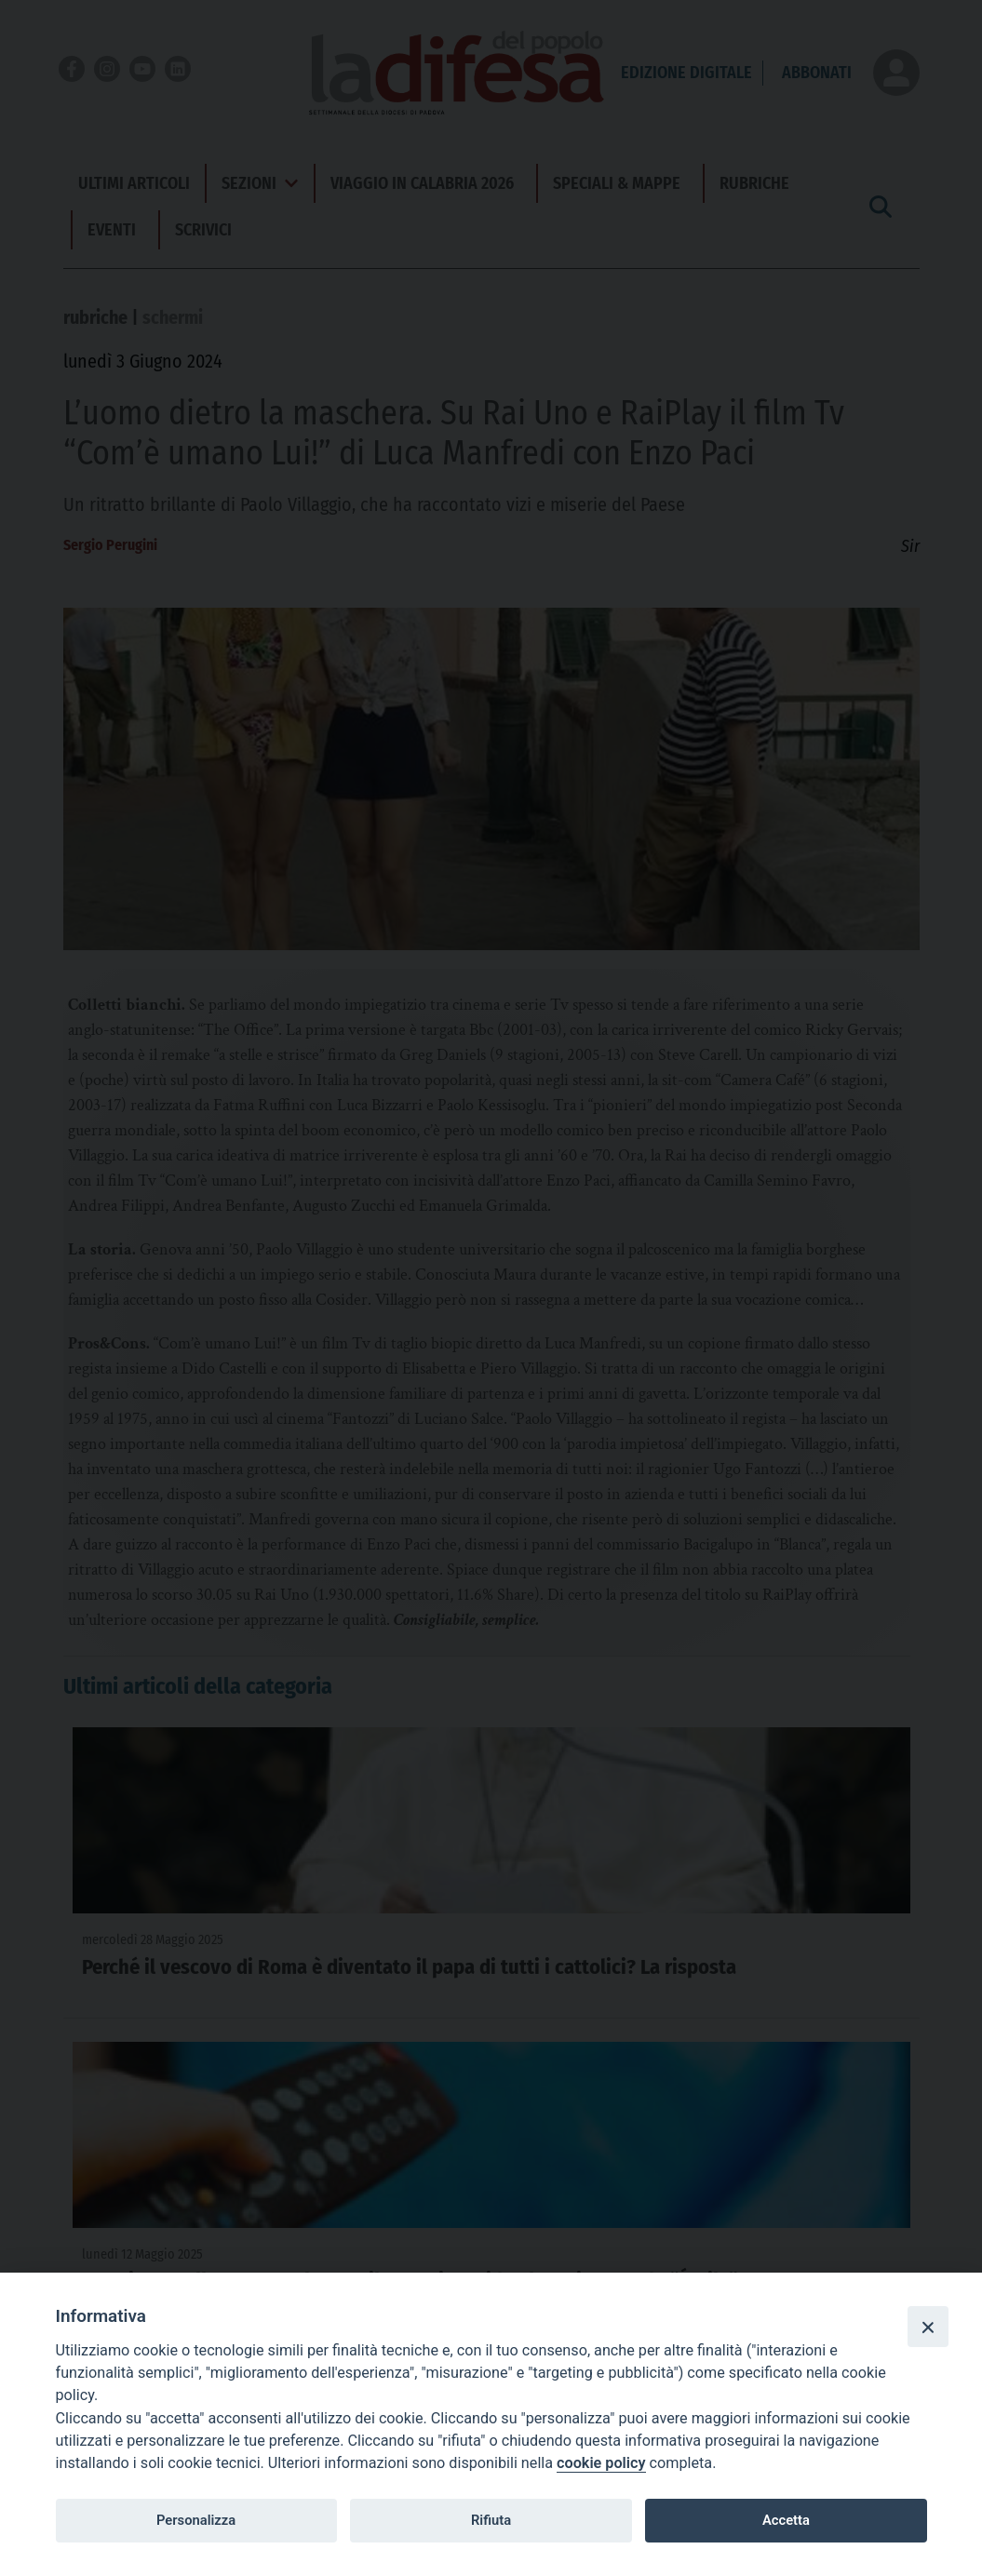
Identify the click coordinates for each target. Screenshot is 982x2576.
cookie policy (601, 2463)
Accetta (786, 2520)
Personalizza (195, 2520)
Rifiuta (491, 2520)
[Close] (928, 2326)
